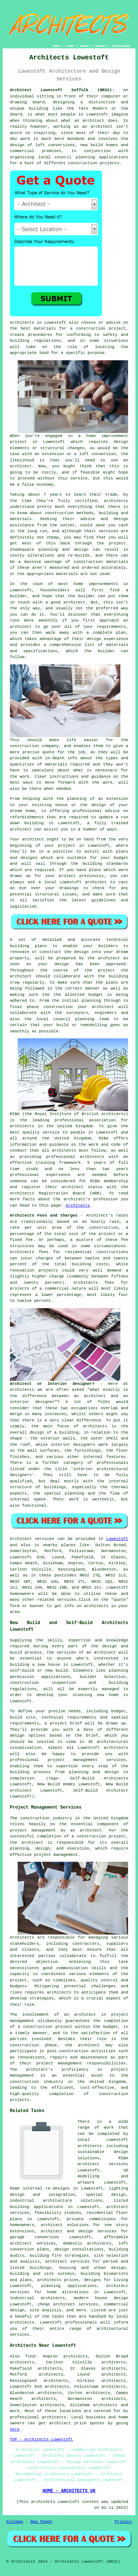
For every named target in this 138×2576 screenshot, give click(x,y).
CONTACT (100, 46)
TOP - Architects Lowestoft (41, 2439)
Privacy (123, 2522)
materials (56, 764)
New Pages (41, 2522)
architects (116, 501)
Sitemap (14, 2522)
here (15, 2429)
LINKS (70, 46)
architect (93, 120)
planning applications (69, 2286)
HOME (56, 46)
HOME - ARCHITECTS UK (68, 2491)
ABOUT (84, 46)
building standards (105, 863)
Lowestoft (117, 1539)
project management (56, 1855)
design (61, 964)
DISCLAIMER (121, 46)
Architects (78, 1205)
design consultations (78, 2249)
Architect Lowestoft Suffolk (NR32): (62, 90)
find (30, 2356)
